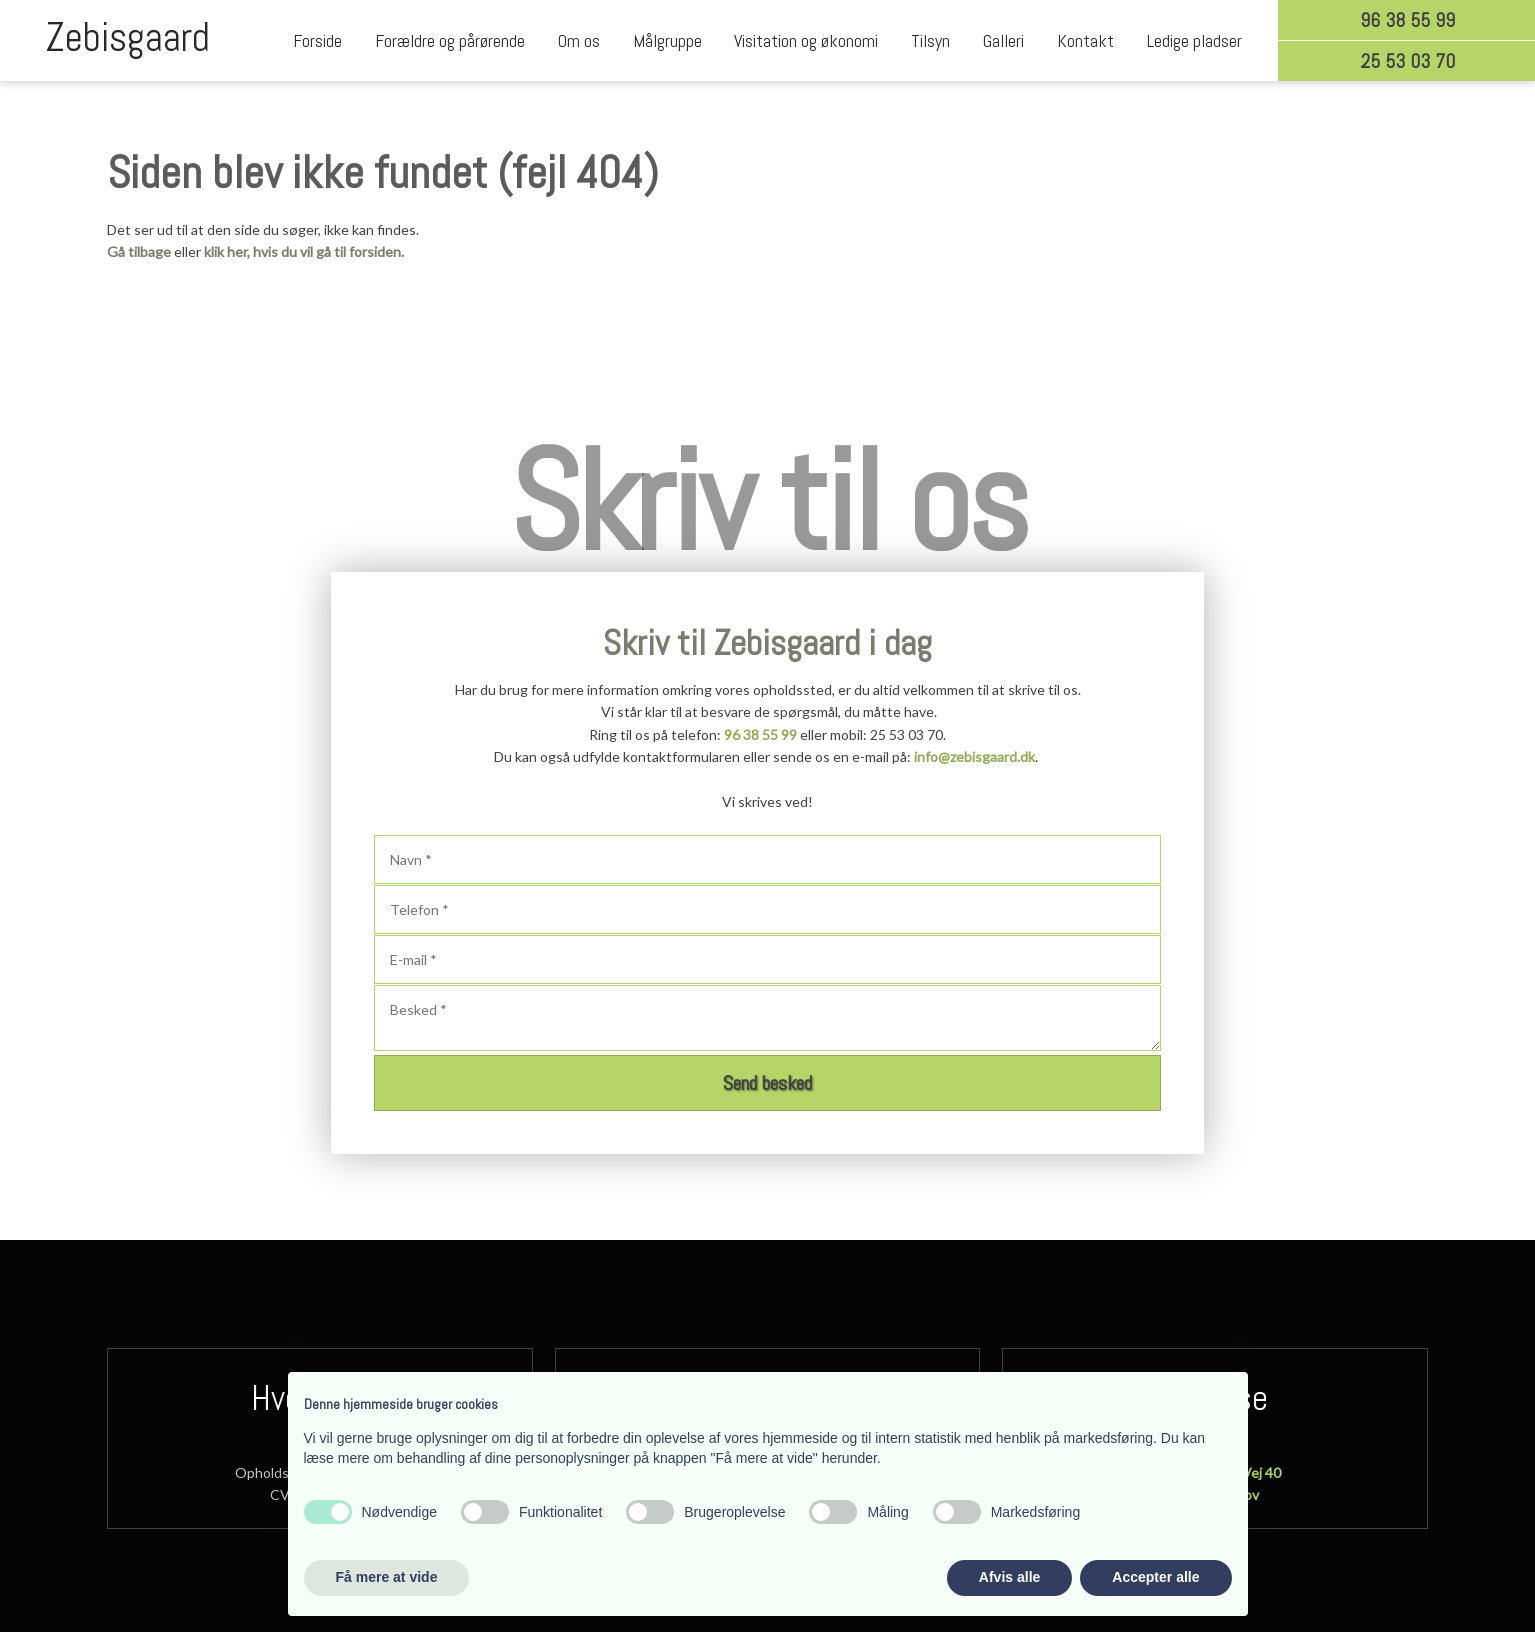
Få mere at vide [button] (387, 1577)
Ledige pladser (1194, 40)
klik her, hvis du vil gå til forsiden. (304, 251)
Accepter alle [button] (1155, 1577)
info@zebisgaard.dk (974, 756)
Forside (317, 40)
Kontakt (1085, 40)
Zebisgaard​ (127, 37)
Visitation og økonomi (806, 40)
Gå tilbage (139, 251)
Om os (579, 40)
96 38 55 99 (760, 734)
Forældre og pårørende (450, 40)
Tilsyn (930, 40)
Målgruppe (667, 40)
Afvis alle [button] (1009, 1577)
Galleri (1003, 40)
